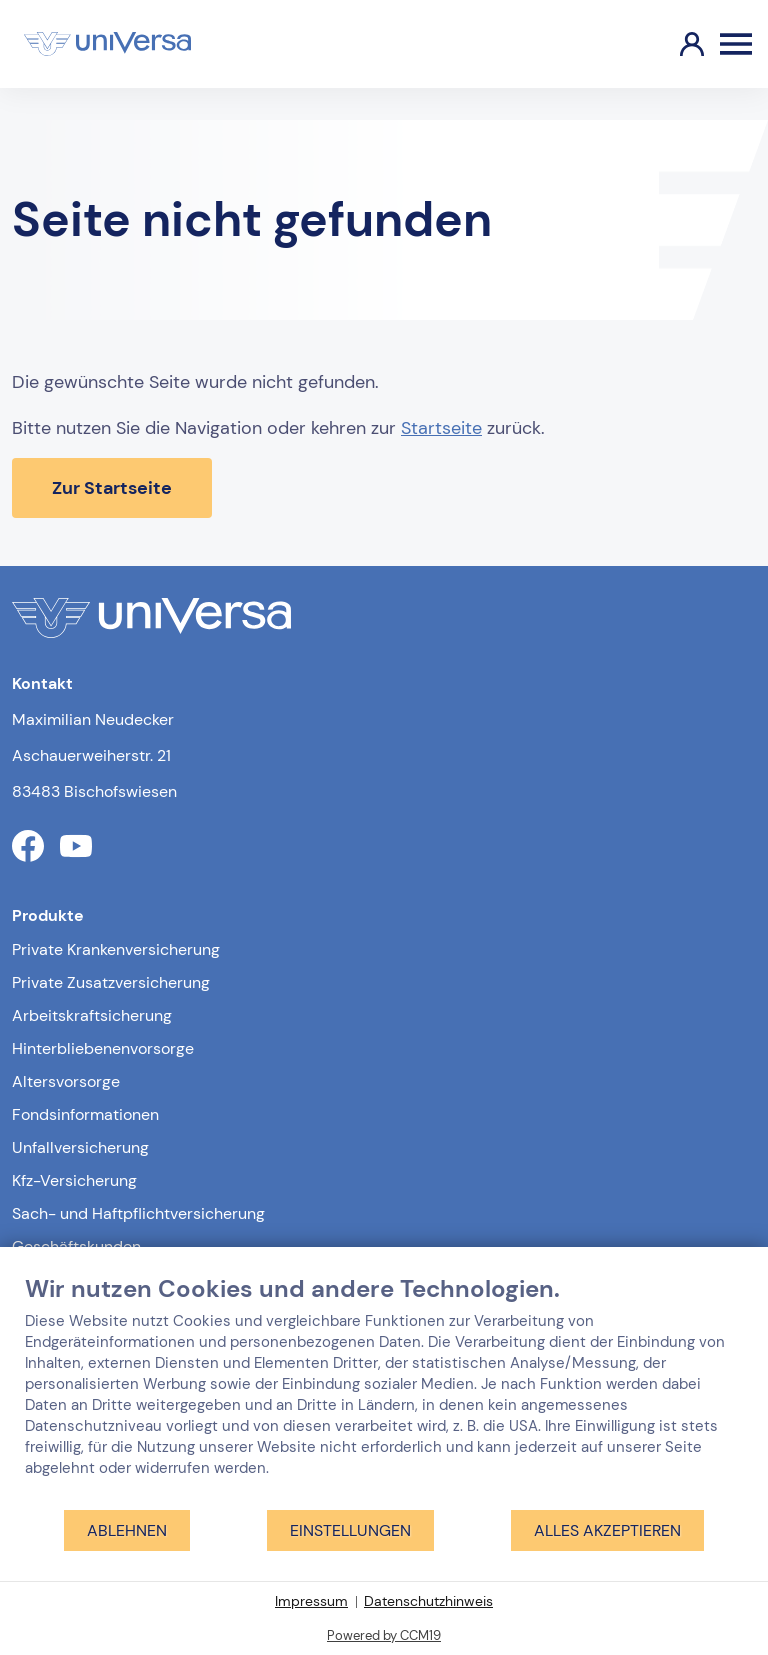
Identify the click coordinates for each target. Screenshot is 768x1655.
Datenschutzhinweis (428, 1601)
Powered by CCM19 (384, 1635)
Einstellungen (350, 1530)
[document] (384, 1391)
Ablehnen (127, 1530)
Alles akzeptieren (607, 1530)
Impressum (311, 1601)
